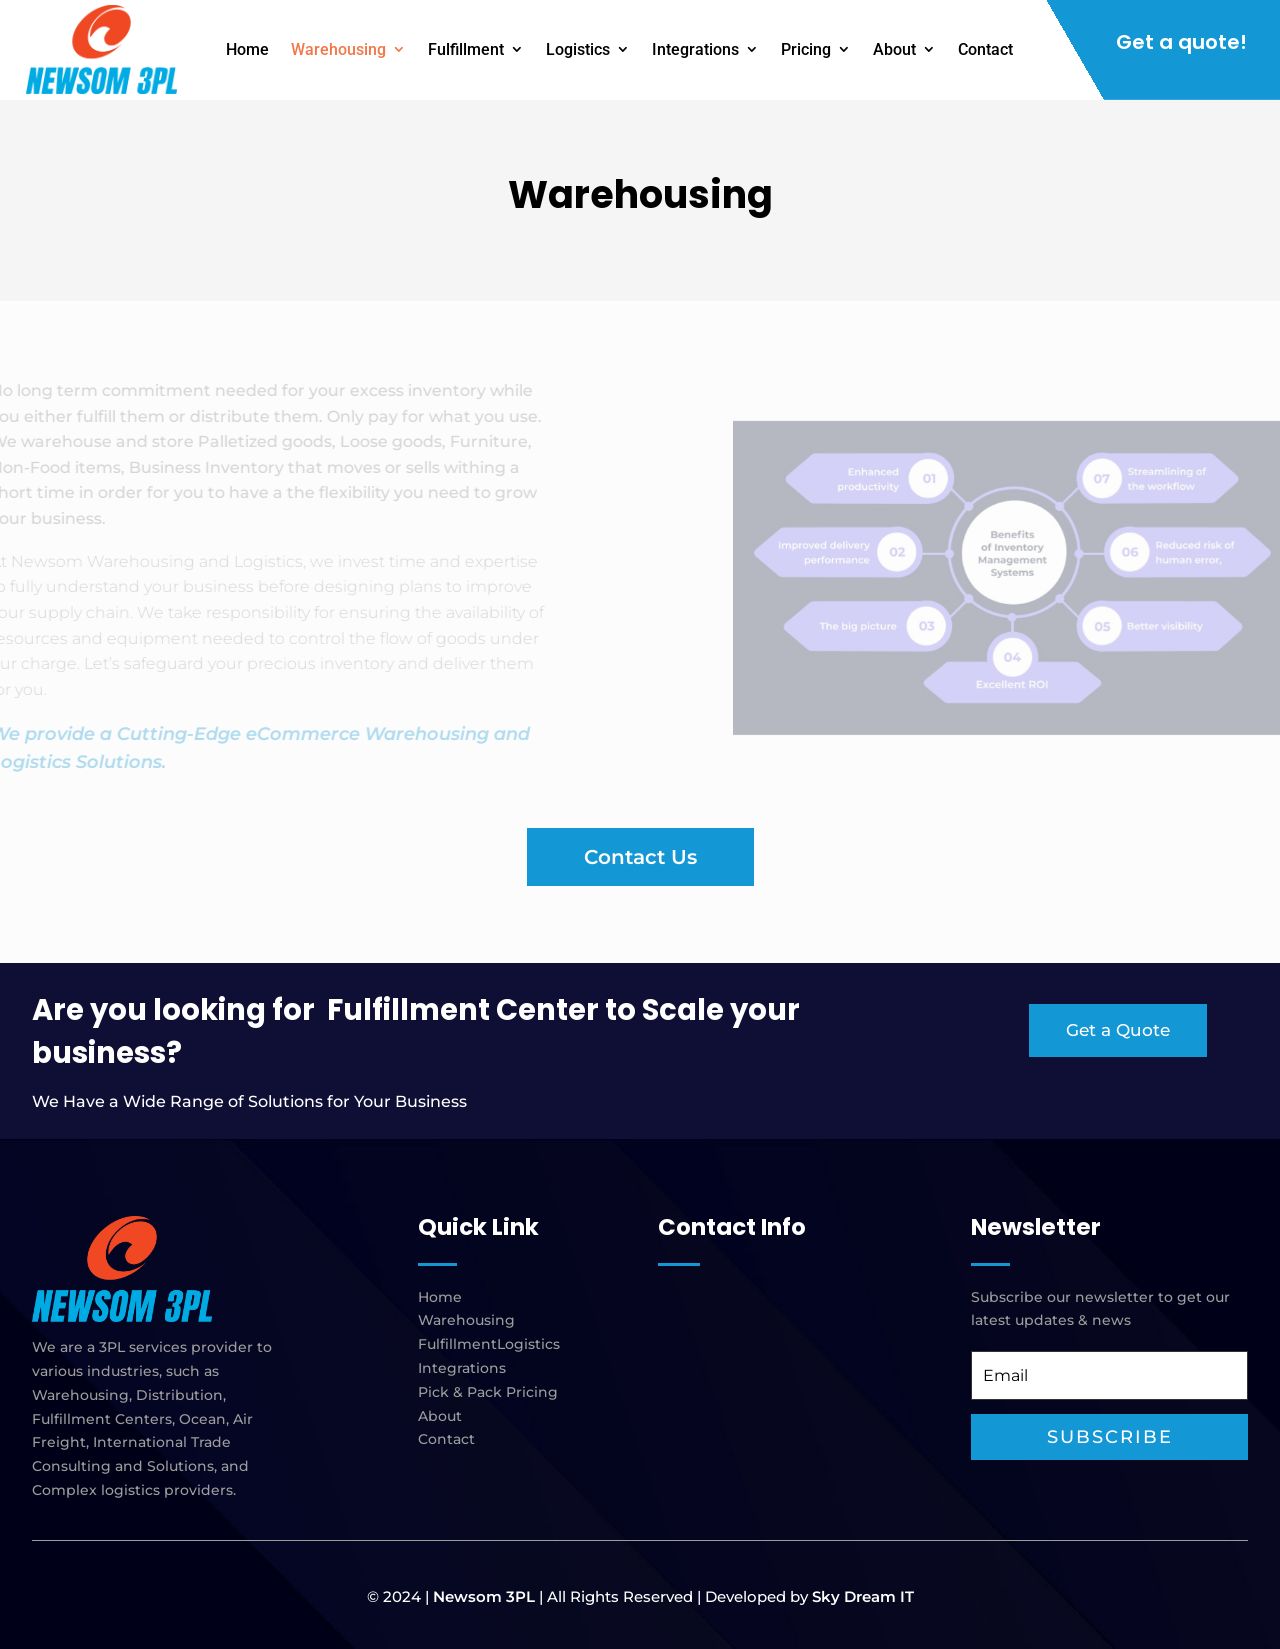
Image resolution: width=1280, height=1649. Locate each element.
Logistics (578, 49)
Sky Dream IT (863, 1596)
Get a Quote (1118, 1030)
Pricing (806, 49)
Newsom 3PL (484, 1596)
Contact (985, 49)
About (894, 49)
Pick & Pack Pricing (488, 1392)
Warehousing (338, 49)
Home (247, 49)
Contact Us (640, 857)
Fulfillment (466, 49)
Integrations (695, 49)
